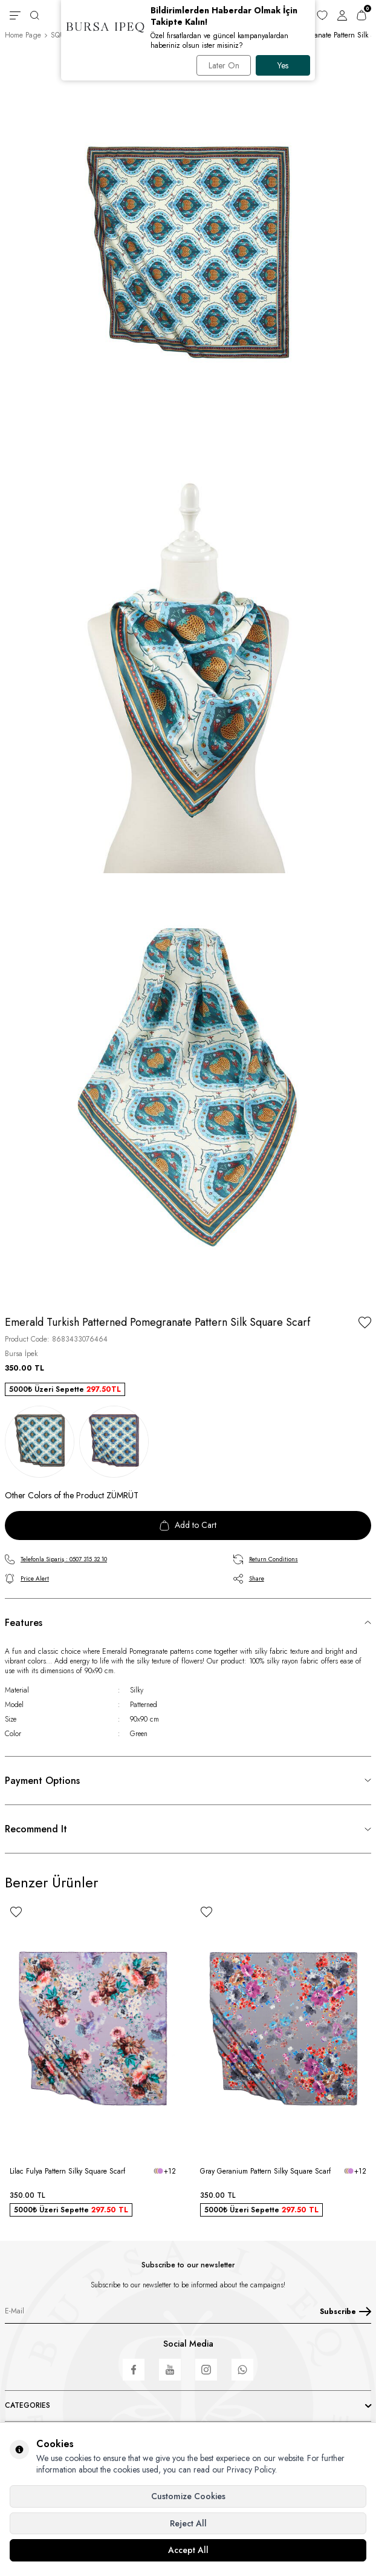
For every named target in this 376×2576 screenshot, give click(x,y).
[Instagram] (206, 2370)
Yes (282, 65)
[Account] (342, 15)
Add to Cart (188, 1525)
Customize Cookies (188, 2496)
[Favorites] (322, 15)
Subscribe (345, 2311)
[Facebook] (133, 2370)
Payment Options (42, 1781)
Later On (224, 65)
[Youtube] (170, 2370)
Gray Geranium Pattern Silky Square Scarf (265, 2171)
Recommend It (36, 1829)
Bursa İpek (21, 1353)
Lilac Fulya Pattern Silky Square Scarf (67, 2171)
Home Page (23, 35)
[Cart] (361, 15)
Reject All (188, 2523)
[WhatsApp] (242, 2370)
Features (23, 1623)
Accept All (188, 2550)
